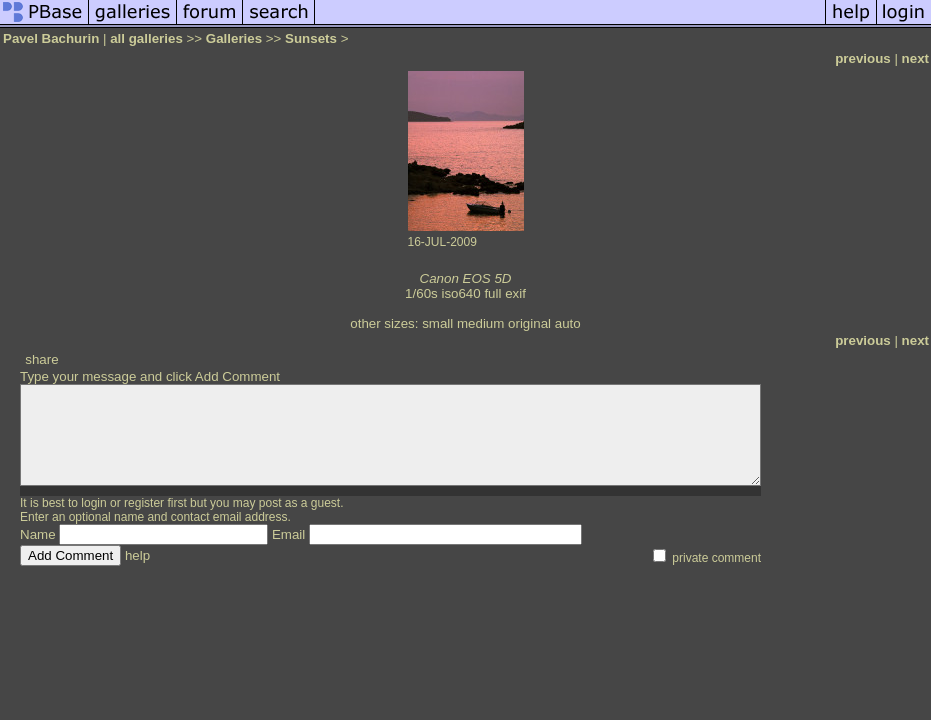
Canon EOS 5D (466, 278)
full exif (504, 293)
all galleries (146, 38)
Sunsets (311, 38)
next (915, 58)
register (144, 503)
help (137, 555)
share (41, 359)
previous (863, 58)
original (529, 323)
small (437, 323)
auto (568, 323)
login (93, 503)
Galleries (234, 38)
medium (480, 323)
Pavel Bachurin (51, 38)
